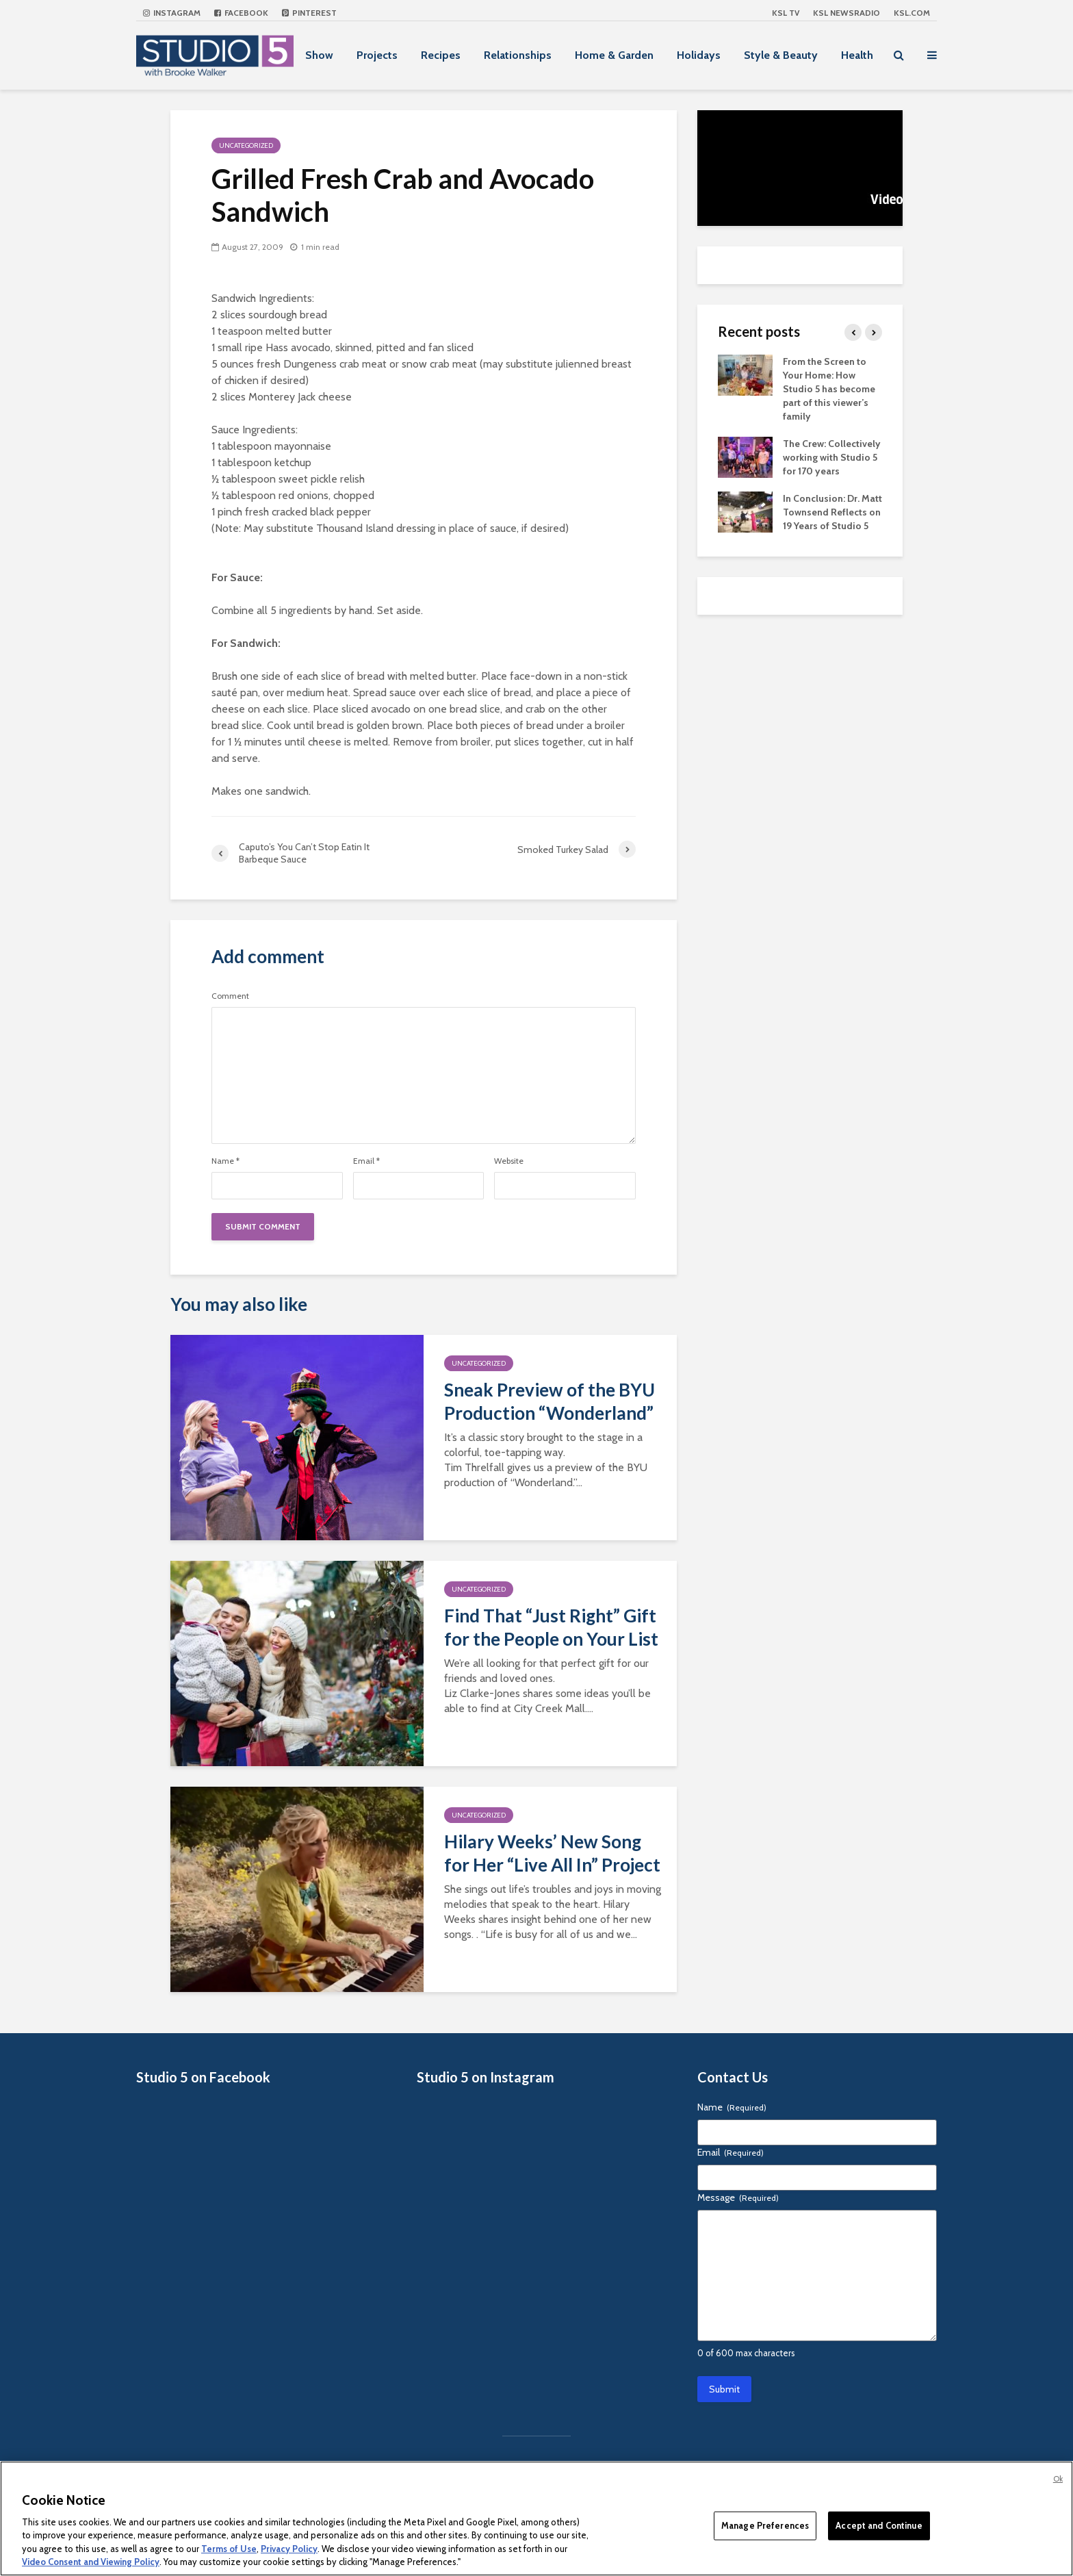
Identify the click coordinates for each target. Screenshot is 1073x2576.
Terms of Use (229, 2548)
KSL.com (912, 13)
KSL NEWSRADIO (846, 13)
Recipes (441, 55)
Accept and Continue (879, 2525)
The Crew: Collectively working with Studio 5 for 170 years (832, 457)
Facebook (241, 13)
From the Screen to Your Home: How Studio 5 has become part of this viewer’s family (829, 388)
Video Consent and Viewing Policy (90, 2561)
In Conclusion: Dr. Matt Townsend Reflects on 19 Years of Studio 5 (832, 512)
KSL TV (785, 13)
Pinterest (309, 13)
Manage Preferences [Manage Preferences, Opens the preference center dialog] (765, 2525)
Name (225, 1161)
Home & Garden (614, 55)
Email (366, 1161)
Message (738, 2197)
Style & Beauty (781, 55)
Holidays (699, 55)
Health (857, 55)
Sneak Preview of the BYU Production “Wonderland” (549, 1401)
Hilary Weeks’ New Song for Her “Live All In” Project (552, 1853)
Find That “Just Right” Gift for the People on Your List (551, 1627)
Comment (230, 996)
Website (508, 1161)
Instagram (172, 13)
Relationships (518, 55)
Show (319, 55)
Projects (377, 55)
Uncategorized (246, 145)
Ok (1058, 2479)
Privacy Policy (289, 2548)
